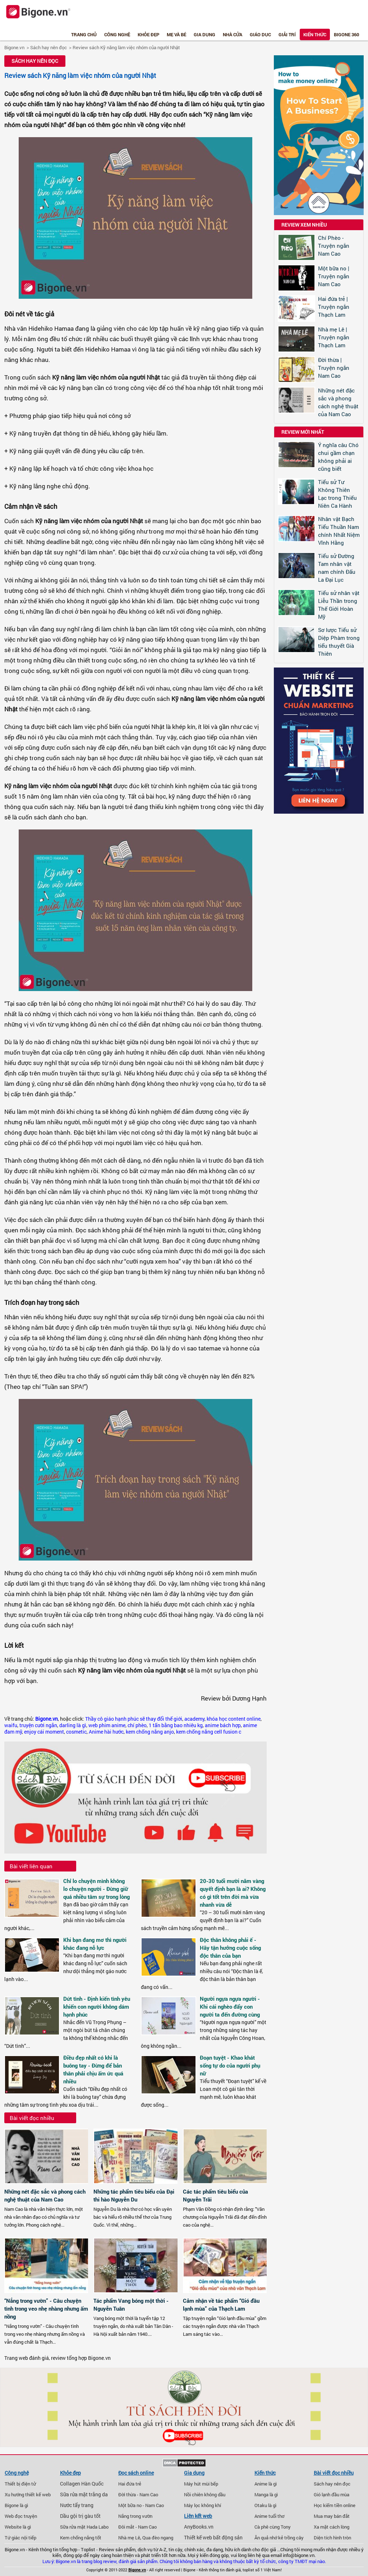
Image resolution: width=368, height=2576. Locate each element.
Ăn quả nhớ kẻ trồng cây (279, 2537)
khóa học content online (234, 1719)
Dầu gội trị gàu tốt (80, 2516)
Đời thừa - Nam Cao (138, 2494)
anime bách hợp (223, 1725)
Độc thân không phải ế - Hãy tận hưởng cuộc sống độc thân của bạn (230, 1947)
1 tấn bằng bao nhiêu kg (176, 1725)
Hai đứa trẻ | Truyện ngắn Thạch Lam (333, 306)
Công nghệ (117, 34)
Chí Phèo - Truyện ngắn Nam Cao (333, 245)
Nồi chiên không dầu (204, 2494)
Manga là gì (266, 2494)
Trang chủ (84, 34)
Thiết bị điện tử (20, 2483)
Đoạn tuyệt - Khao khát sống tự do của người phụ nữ (230, 2065)
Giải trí (287, 34)
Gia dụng (204, 34)
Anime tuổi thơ (269, 2516)
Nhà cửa (232, 34)
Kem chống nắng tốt (80, 2537)
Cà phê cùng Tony (272, 2527)
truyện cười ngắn (38, 1725)
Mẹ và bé (176, 34)
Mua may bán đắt (332, 2516)
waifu (10, 1725)
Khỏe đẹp (148, 34)
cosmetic (76, 1732)
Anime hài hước (106, 1732)
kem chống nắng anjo (150, 1732)
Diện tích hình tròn (332, 2537)
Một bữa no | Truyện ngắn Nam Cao (333, 276)
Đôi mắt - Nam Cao (137, 2527)
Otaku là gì (265, 2505)
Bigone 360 (346, 34)
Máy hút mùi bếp (201, 2483)
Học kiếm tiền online (334, 2505)
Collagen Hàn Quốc (82, 2483)
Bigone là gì (16, 2505)
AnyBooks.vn (198, 2527)
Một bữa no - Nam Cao (141, 2505)
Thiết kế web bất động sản (213, 2537)
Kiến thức (314, 34)
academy (194, 1719)
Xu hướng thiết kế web (28, 2494)
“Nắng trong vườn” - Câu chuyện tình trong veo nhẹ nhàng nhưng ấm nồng (46, 2308)
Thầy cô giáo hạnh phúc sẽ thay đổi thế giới (133, 1719)
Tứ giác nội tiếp (20, 2537)
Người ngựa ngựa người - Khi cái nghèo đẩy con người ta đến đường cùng (230, 2006)
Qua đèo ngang (157, 2537)
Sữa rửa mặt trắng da (84, 2494)
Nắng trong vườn (135, 2516)
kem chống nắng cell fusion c (208, 1732)
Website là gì (18, 2527)
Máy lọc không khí (202, 2505)
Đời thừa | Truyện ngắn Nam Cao (333, 367)
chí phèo (137, 1725)
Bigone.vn (14, 47)
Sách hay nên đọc (48, 47)
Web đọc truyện (21, 2516)
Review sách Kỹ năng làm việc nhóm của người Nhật (126, 47)
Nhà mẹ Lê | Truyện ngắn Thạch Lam (333, 337)
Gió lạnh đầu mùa (331, 2494)
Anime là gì (265, 2483)
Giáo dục (260, 34)
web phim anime (106, 1725)
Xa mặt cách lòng (331, 2527)
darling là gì (72, 1725)
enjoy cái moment (44, 1732)
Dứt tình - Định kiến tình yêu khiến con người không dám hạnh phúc (96, 2006)
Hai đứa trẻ (129, 2483)
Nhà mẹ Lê (129, 2537)
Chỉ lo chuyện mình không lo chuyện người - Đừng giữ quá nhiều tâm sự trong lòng (96, 1888)
